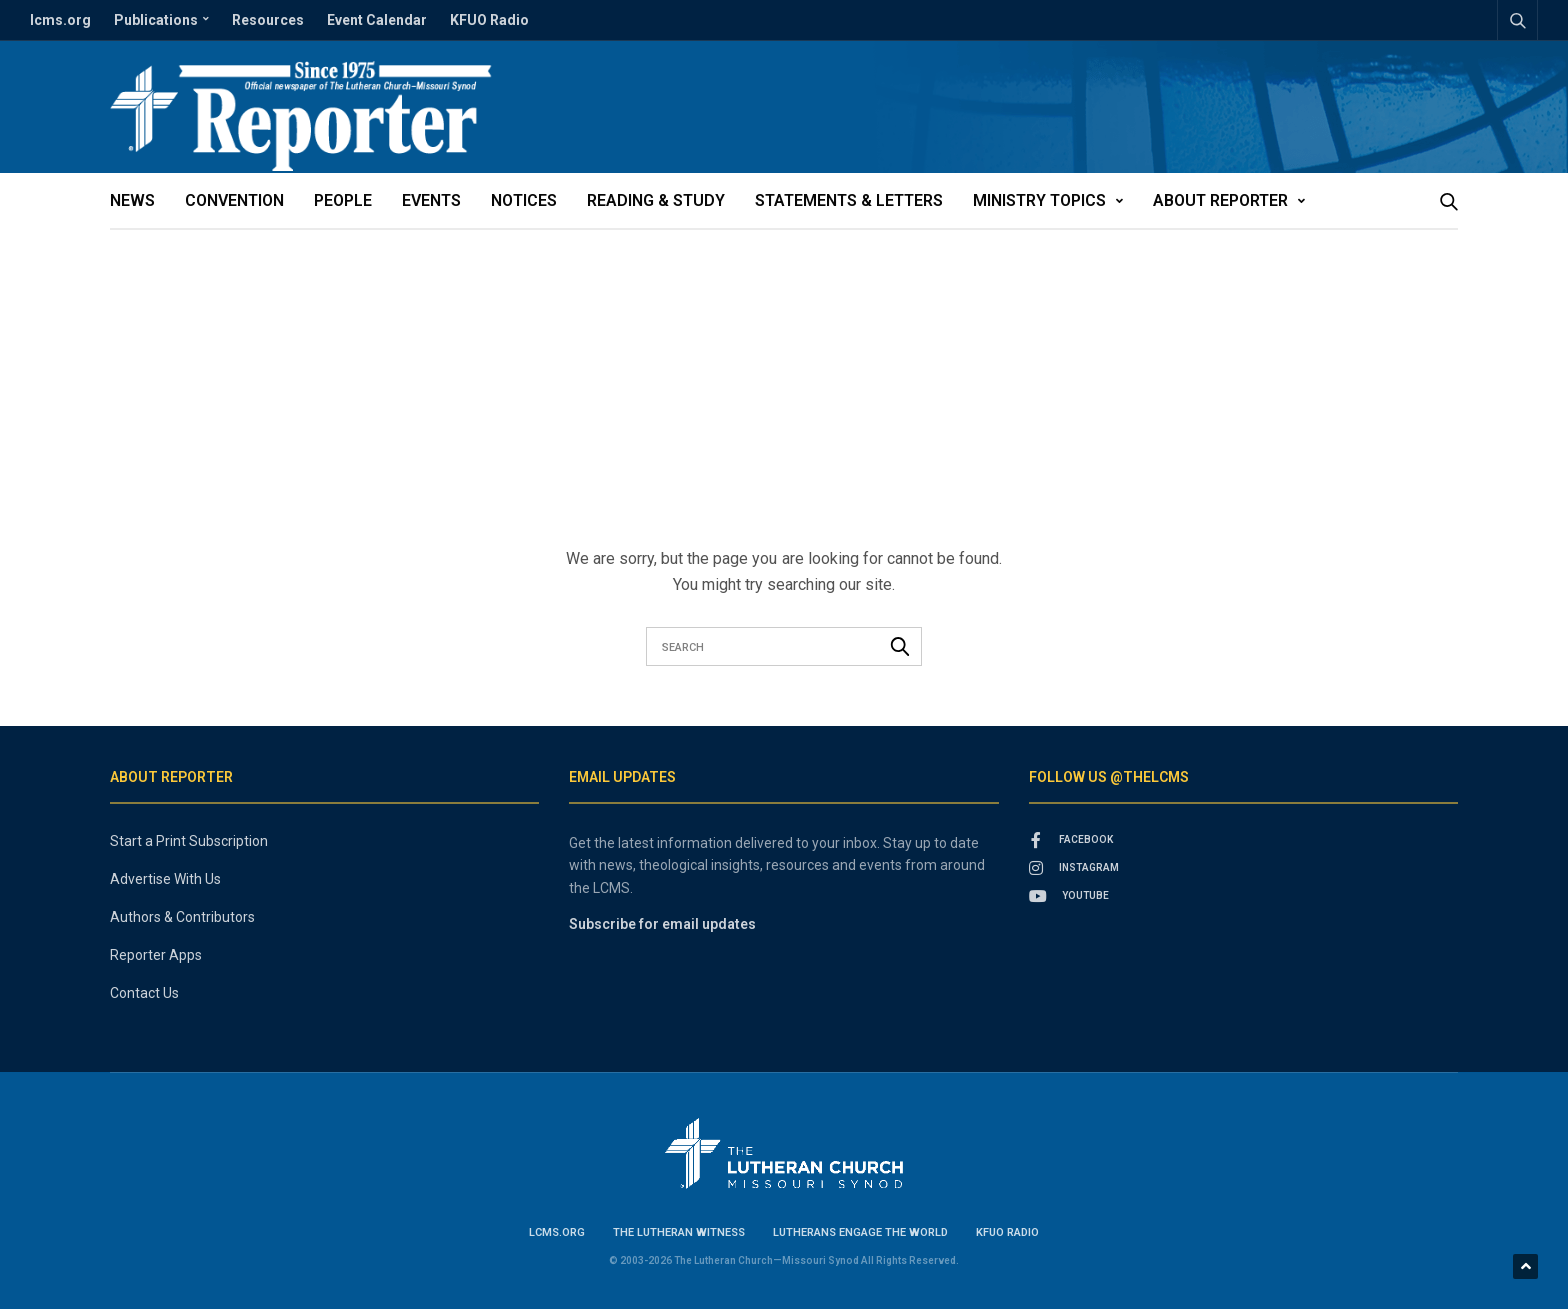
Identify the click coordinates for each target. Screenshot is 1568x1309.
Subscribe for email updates (662, 924)
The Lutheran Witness (679, 1232)
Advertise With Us (165, 879)
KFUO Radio (489, 20)
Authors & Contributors (182, 917)
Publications (156, 20)
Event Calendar (377, 20)
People (343, 200)
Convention (234, 200)
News (132, 200)
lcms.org (60, 20)
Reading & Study (656, 200)
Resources (268, 20)
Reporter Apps (156, 955)
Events (431, 200)
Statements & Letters (849, 200)
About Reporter (1220, 200)
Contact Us (144, 993)
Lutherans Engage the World (860, 1232)
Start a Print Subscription (189, 841)
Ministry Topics (1039, 200)
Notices (524, 200)
